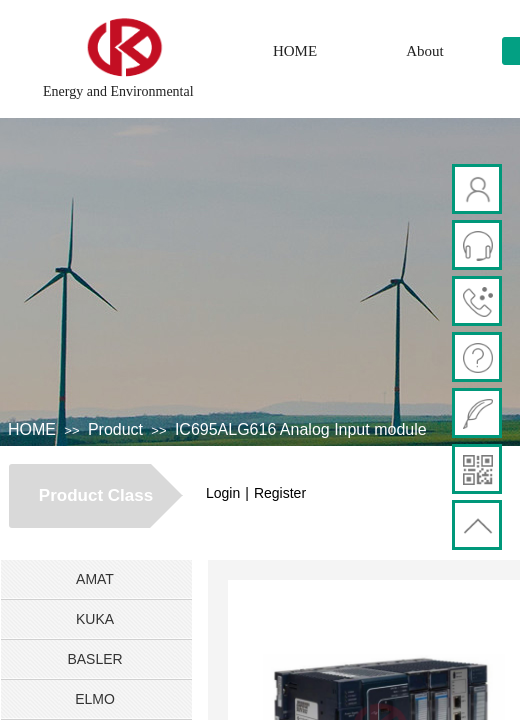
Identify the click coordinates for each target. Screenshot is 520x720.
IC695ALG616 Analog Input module (301, 429)
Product (115, 429)
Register (280, 493)
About (425, 51)
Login (223, 493)
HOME (295, 51)
